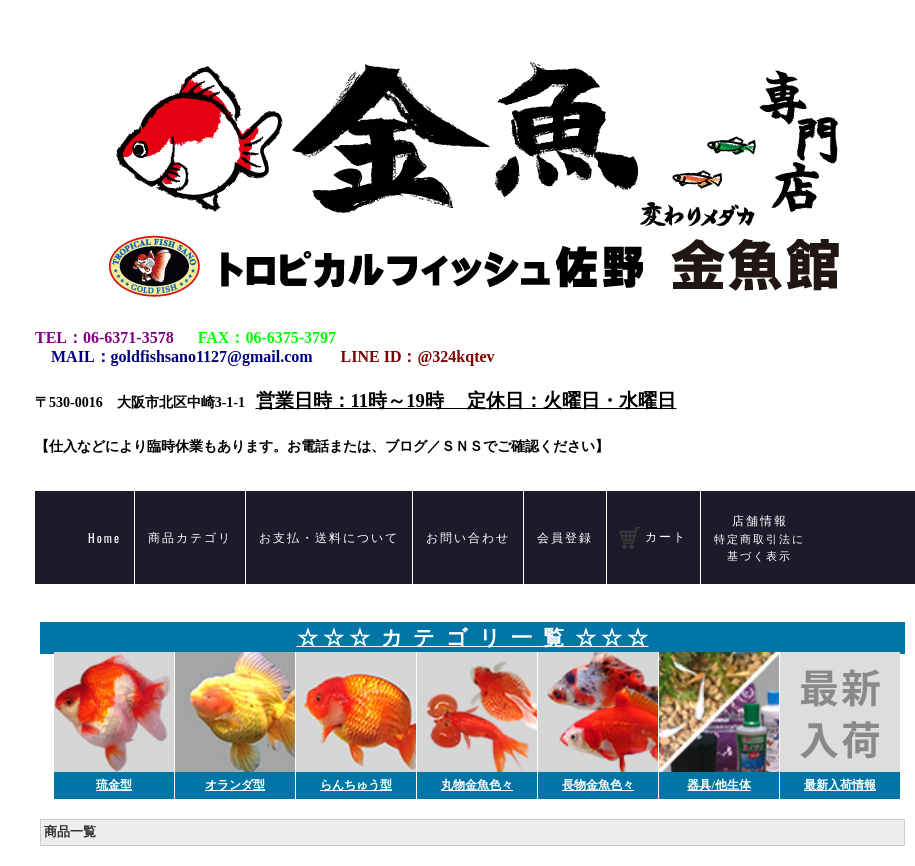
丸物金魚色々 (477, 785)
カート (653, 538)
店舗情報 (759, 537)
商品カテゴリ (190, 536)
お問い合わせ (468, 536)
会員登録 (565, 536)
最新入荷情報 (840, 785)
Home (104, 537)
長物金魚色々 (598, 785)
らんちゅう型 (356, 785)
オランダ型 (235, 785)
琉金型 (114, 785)
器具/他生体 (718, 785)
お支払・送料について (329, 536)
